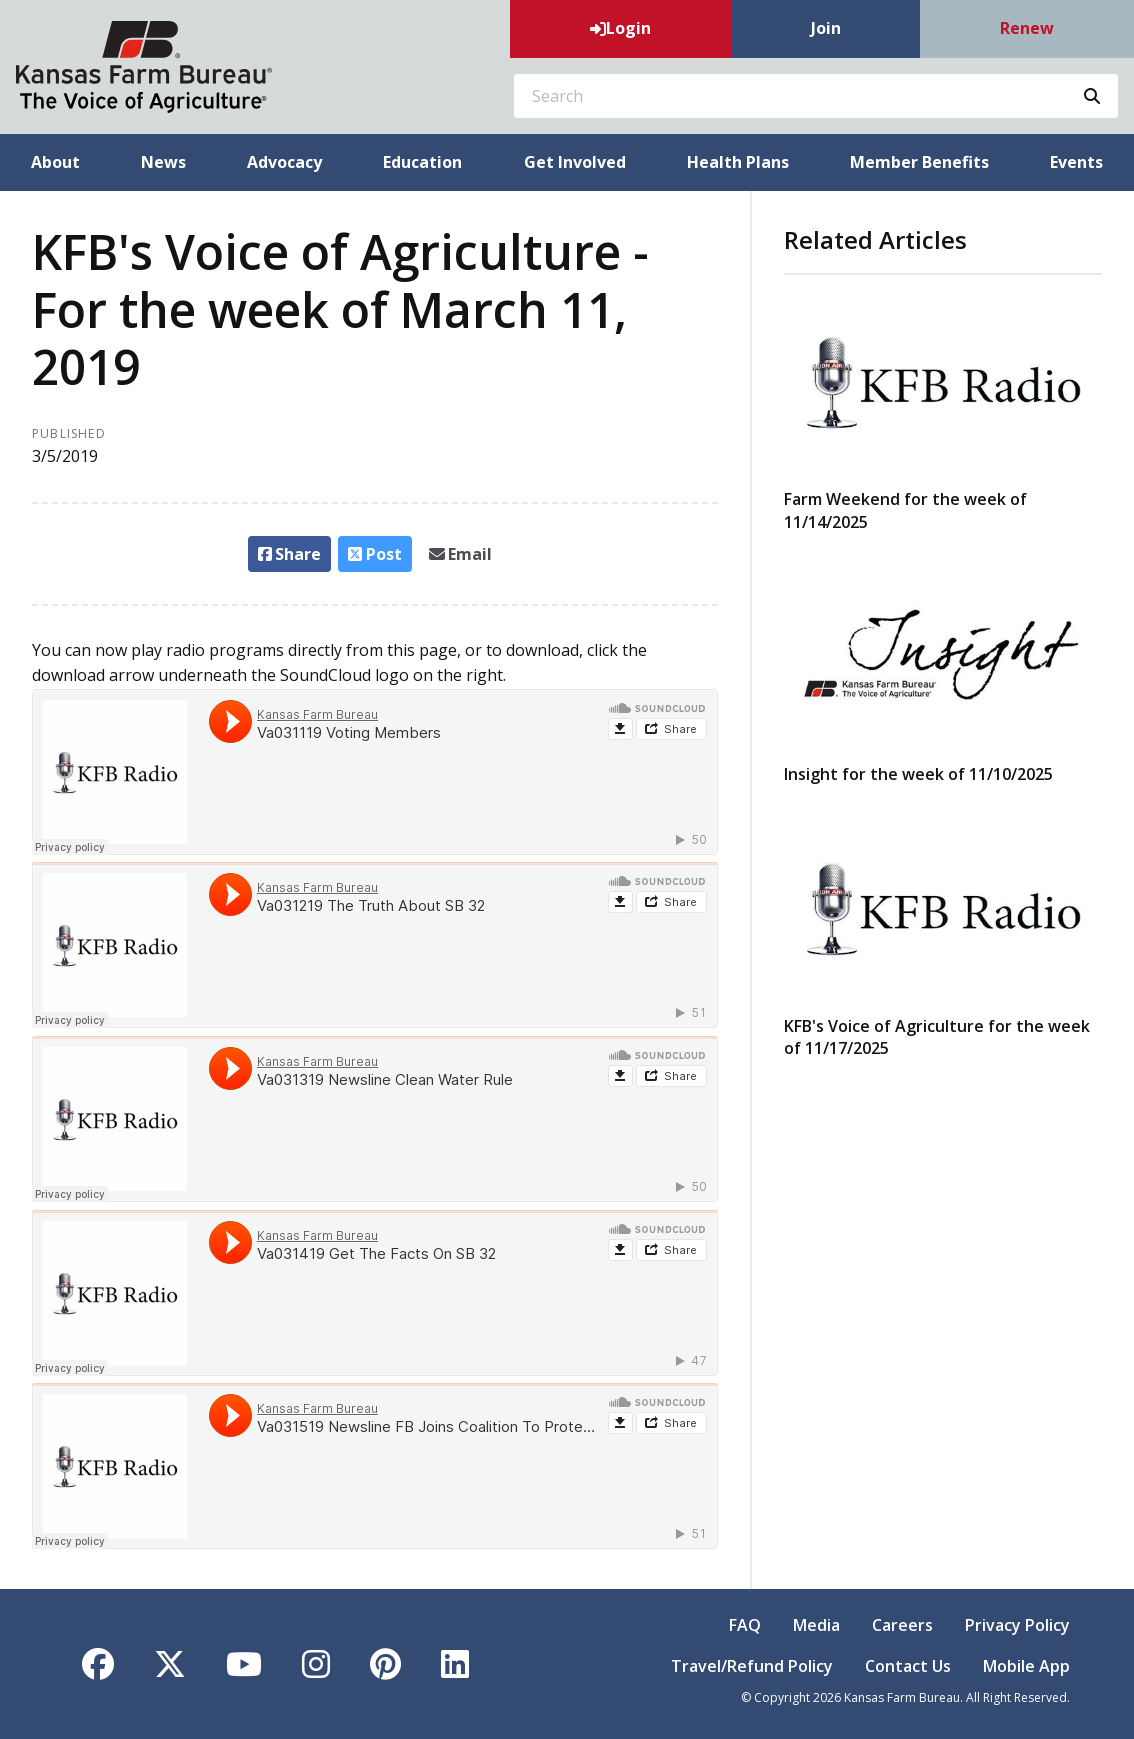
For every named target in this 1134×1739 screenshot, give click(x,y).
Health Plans (738, 162)
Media (816, 1625)
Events (1076, 162)
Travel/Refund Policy (752, 1666)
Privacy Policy (1017, 1625)
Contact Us (908, 1666)
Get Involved (575, 162)
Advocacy (284, 162)
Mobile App (1026, 1666)
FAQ (745, 1625)
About (55, 162)
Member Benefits (919, 162)
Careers (902, 1625)
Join (826, 28)
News (163, 162)
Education (422, 162)
